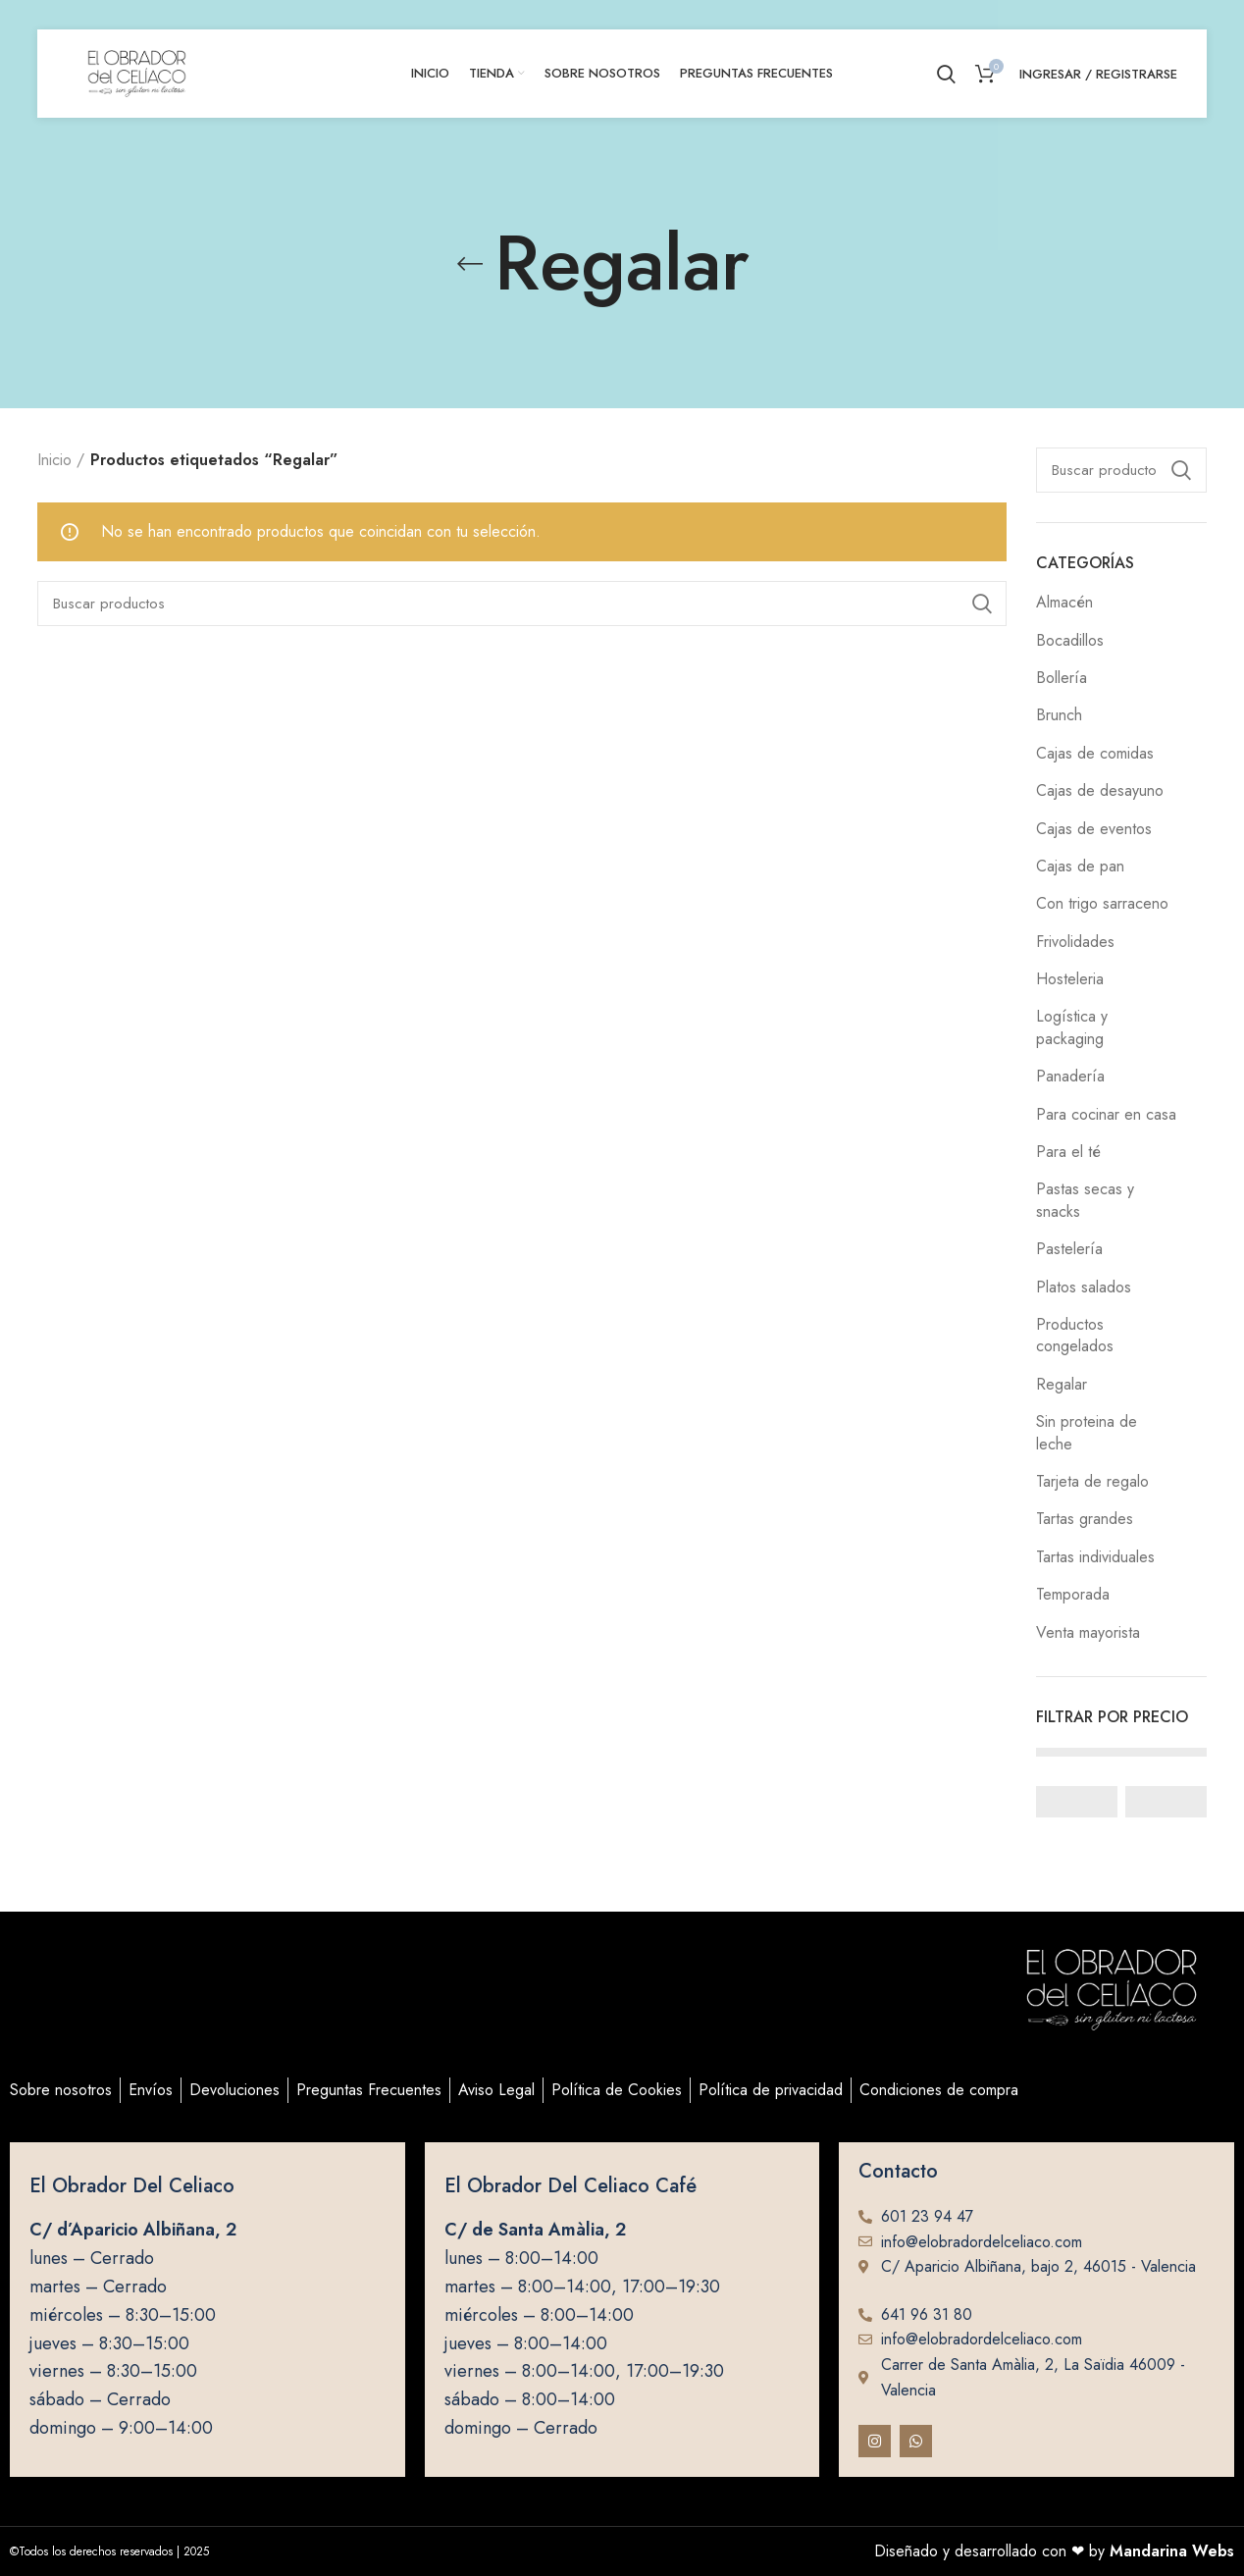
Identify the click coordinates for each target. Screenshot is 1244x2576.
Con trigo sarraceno (1102, 903)
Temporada (1073, 1594)
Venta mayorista (1088, 1632)
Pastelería (1069, 1248)
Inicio (54, 459)
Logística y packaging (1072, 1027)
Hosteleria (1070, 979)
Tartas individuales (1095, 1557)
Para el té (1068, 1151)
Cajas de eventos (1094, 828)
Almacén (1064, 602)
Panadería (1070, 1076)
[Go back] (469, 264)
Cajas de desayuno (1100, 790)
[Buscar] (1121, 470)
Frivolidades (1075, 941)
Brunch (1059, 715)
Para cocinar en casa (1106, 1114)
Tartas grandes (1084, 1518)
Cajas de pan (1080, 866)
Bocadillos (1070, 640)
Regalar (1061, 1384)
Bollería (1061, 677)
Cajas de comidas (1095, 753)
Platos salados (1083, 1287)
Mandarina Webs (1172, 2551)
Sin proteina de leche (1086, 1432)
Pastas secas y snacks (1085, 1200)
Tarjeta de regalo (1092, 1481)
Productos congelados (1075, 1335)
